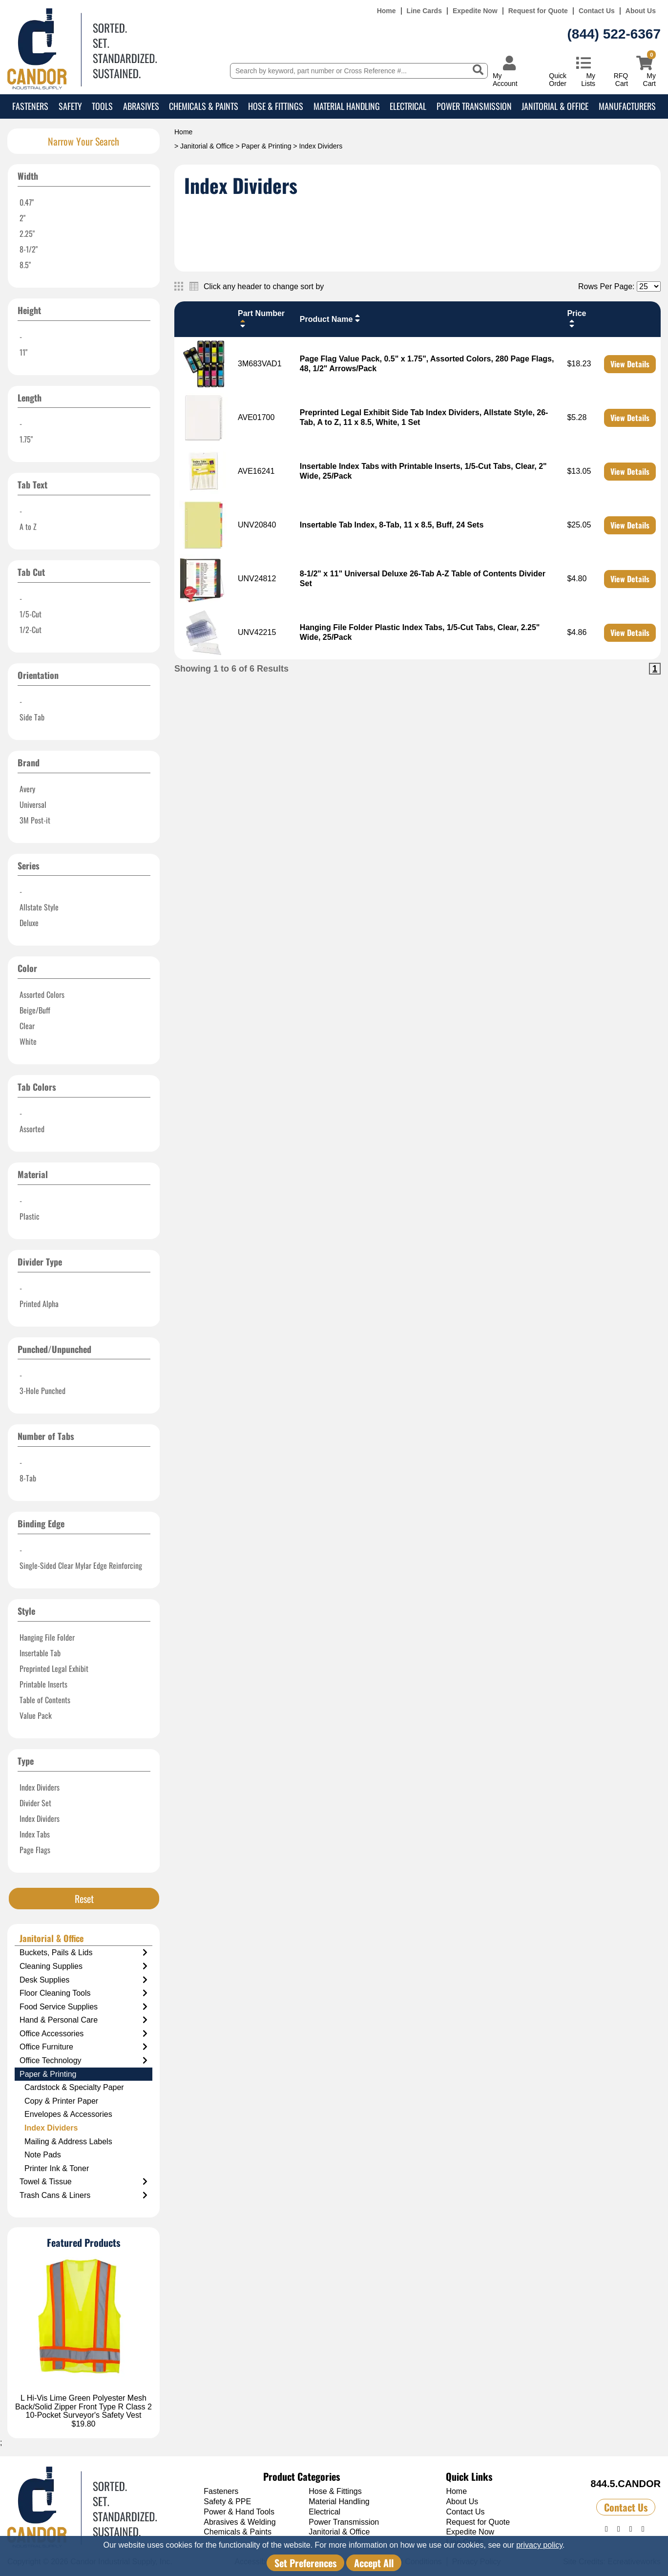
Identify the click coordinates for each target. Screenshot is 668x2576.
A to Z (28, 526)
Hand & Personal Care (83, 2020)
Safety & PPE (227, 2501)
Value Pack (36, 1715)
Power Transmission (474, 106)
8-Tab (28, 1478)
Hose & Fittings (275, 106)
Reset (84, 1898)
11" (23, 352)
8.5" (25, 265)
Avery (27, 789)
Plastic (30, 1216)
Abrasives (141, 106)
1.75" (26, 439)
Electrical (408, 106)
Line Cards (424, 11)
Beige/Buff (35, 1010)
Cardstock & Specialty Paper (74, 2087)
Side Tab (32, 717)
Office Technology (83, 2060)
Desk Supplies (83, 1980)
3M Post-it (35, 820)
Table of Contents (45, 1700)
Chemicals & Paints (203, 106)
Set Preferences (305, 2562)
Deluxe (29, 923)
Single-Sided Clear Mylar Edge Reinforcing (81, 1565)
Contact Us (597, 11)
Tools (102, 106)
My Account (505, 79)
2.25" (27, 233)
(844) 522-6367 (614, 34)
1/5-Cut (31, 614)
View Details (629, 364)
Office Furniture (83, 2047)
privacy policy (539, 2545)
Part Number (261, 318)
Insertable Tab (40, 1653)
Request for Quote (538, 11)
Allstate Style (39, 907)
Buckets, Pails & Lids (83, 1952)
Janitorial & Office (555, 106)
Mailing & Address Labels (68, 2141)
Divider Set (35, 1803)
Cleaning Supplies (83, 1966)
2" (22, 218)
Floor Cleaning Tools (83, 1993)
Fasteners (30, 106)
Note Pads (42, 2155)
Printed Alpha (39, 1303)
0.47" (27, 202)
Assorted (32, 1129)
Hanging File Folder (47, 1637)
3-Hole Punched (42, 1390)
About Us (641, 11)
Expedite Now (475, 11)
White (28, 1041)
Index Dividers (40, 1787)
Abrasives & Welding (239, 2522)
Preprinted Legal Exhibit (54, 1668)
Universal (33, 804)
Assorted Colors (42, 994)
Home (386, 11)
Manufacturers (627, 106)
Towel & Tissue (83, 2181)
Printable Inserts (43, 1684)
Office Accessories (83, 2033)
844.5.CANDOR (626, 2483)
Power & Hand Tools (239, 2512)
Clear (27, 1026)
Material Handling (346, 106)
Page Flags (35, 1850)
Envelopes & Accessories (68, 2114)
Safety (70, 106)
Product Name (331, 318)
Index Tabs (35, 1834)
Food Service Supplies (83, 2007)
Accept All (374, 2562)
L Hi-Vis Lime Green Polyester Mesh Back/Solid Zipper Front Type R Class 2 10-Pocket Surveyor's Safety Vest (83, 2406)
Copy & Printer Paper (61, 2101)
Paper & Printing (267, 146)
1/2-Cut (31, 629)
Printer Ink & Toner (56, 2168)
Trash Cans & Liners (83, 2195)
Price (576, 318)
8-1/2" (29, 249)
